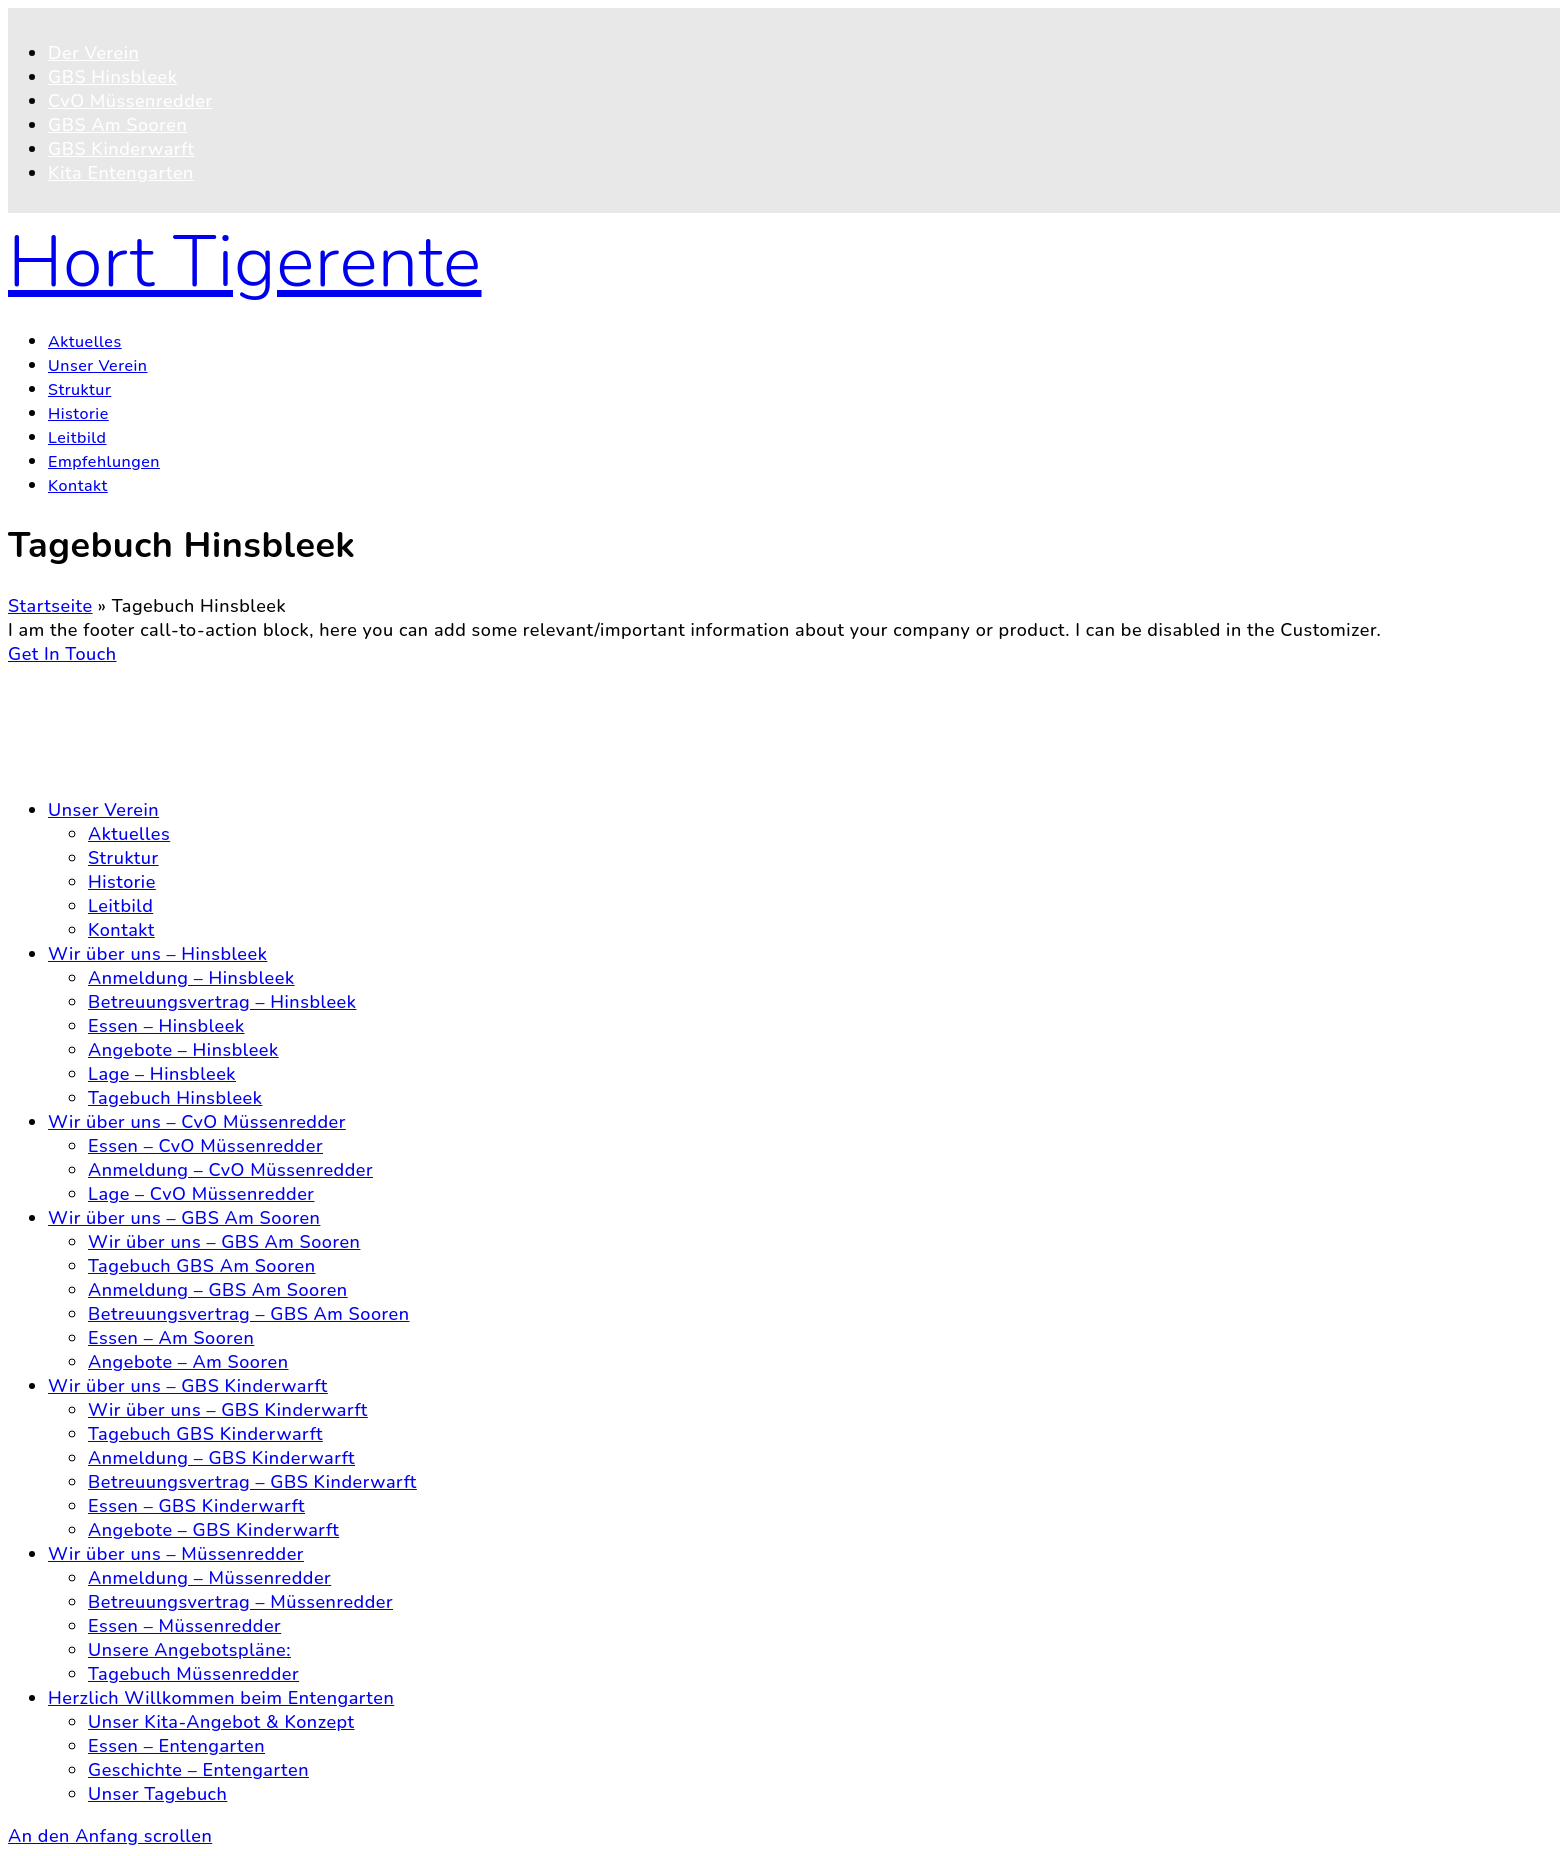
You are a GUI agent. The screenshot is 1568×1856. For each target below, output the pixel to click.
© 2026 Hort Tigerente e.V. (125, 678)
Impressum (95, 768)
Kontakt (81, 720)
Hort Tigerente (245, 262)
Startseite (50, 606)
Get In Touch (62, 654)
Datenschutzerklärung (143, 744)
